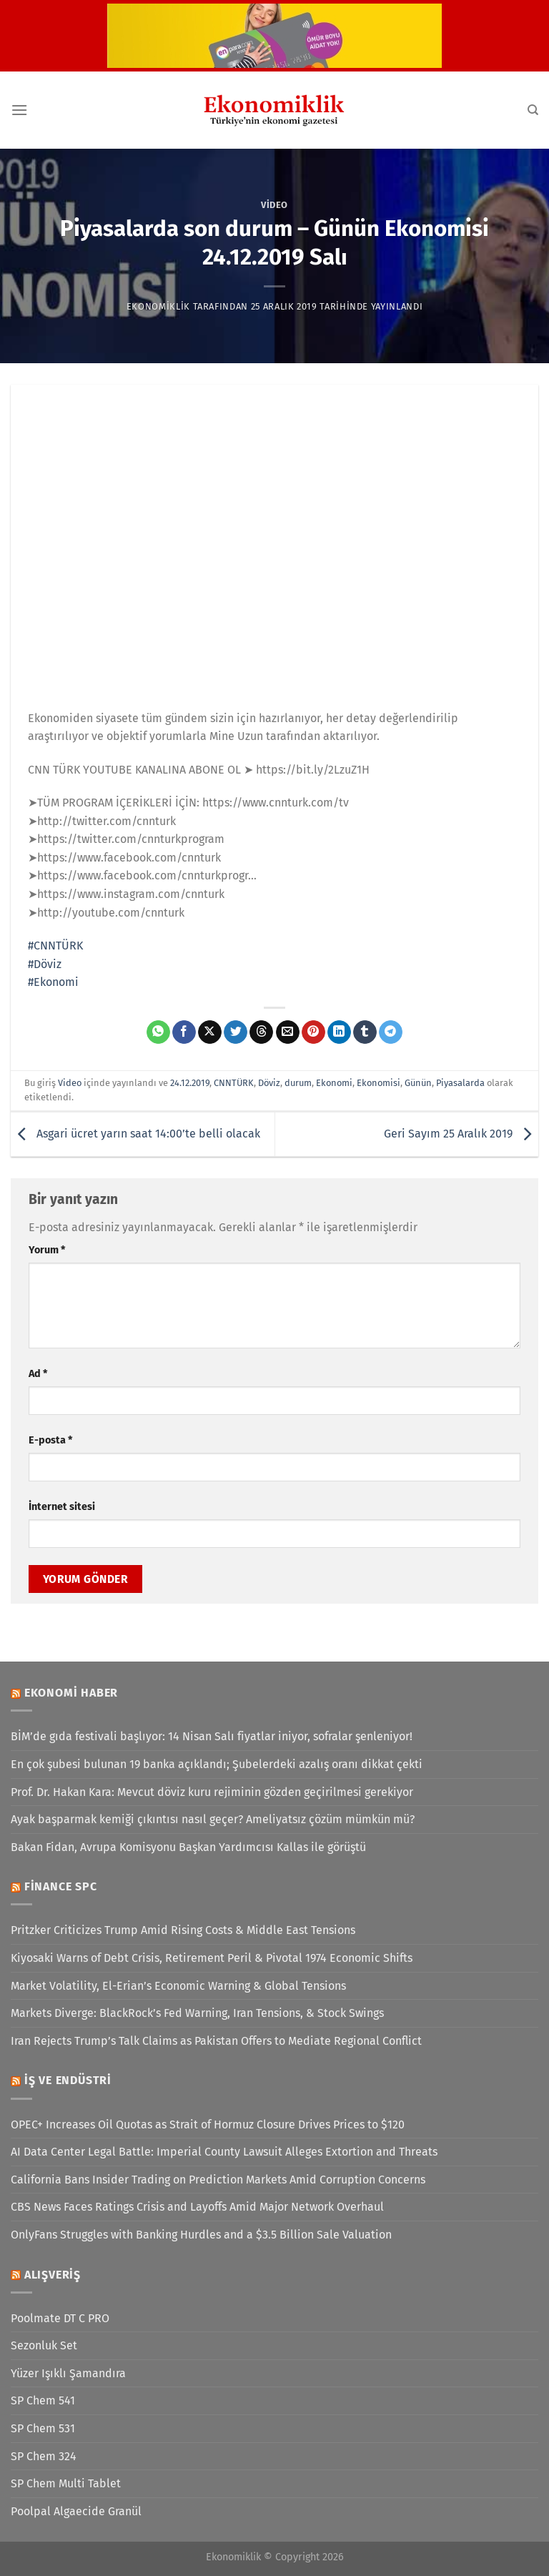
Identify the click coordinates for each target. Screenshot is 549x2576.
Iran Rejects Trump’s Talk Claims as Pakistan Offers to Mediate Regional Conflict (216, 2041)
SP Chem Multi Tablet (66, 2483)
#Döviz (44, 964)
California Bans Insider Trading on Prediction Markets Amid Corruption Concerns (218, 2179)
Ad (38, 1374)
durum (298, 1082)
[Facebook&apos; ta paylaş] (184, 1032)
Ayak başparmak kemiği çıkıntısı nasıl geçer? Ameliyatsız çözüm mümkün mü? (213, 1819)
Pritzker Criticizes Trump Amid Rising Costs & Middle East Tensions (183, 1930)
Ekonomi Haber (71, 1692)
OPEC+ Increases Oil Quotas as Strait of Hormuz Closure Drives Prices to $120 (208, 2124)
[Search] (533, 110)
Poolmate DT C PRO (60, 2318)
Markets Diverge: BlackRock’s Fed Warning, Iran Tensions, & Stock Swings (197, 2013)
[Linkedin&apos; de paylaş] (339, 1032)
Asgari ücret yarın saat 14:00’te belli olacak (135, 1133)
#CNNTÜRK (55, 945)
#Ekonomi (53, 982)
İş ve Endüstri (68, 2080)
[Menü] (19, 109)
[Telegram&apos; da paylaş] (390, 1032)
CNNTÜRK (234, 1082)
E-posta (50, 1440)
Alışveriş (52, 2274)
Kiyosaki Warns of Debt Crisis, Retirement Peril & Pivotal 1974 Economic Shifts (211, 1958)
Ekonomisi (378, 1082)
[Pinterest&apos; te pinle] (313, 1032)
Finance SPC (60, 1886)
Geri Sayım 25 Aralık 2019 (461, 1133)
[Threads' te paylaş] (261, 1032)
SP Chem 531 (43, 2428)
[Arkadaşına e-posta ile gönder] (288, 1032)
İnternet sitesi (62, 1507)
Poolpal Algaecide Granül (76, 2511)
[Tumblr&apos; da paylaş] (365, 1032)
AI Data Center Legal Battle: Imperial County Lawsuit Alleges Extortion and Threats (224, 2151)
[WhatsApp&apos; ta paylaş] (158, 1032)
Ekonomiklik (158, 306)
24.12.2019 (189, 1082)
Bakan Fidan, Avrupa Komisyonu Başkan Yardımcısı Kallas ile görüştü (188, 1847)
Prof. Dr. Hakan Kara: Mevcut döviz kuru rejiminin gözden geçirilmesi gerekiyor (212, 1792)
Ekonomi (334, 1082)
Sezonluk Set (44, 2345)
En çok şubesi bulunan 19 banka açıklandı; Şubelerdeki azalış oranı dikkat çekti (216, 1764)
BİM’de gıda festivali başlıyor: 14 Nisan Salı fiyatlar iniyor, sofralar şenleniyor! (211, 1736)
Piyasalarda (460, 1082)
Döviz (269, 1082)
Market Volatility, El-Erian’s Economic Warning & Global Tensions (178, 1986)
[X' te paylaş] (210, 1032)
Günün (418, 1082)
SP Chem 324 (43, 2456)
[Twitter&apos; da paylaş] (235, 1032)
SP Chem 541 (43, 2400)
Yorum (47, 1250)
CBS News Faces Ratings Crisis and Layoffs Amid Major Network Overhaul (197, 2207)
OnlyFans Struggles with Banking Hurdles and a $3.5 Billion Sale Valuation (201, 2234)
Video (274, 204)
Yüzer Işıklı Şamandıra (68, 2373)
